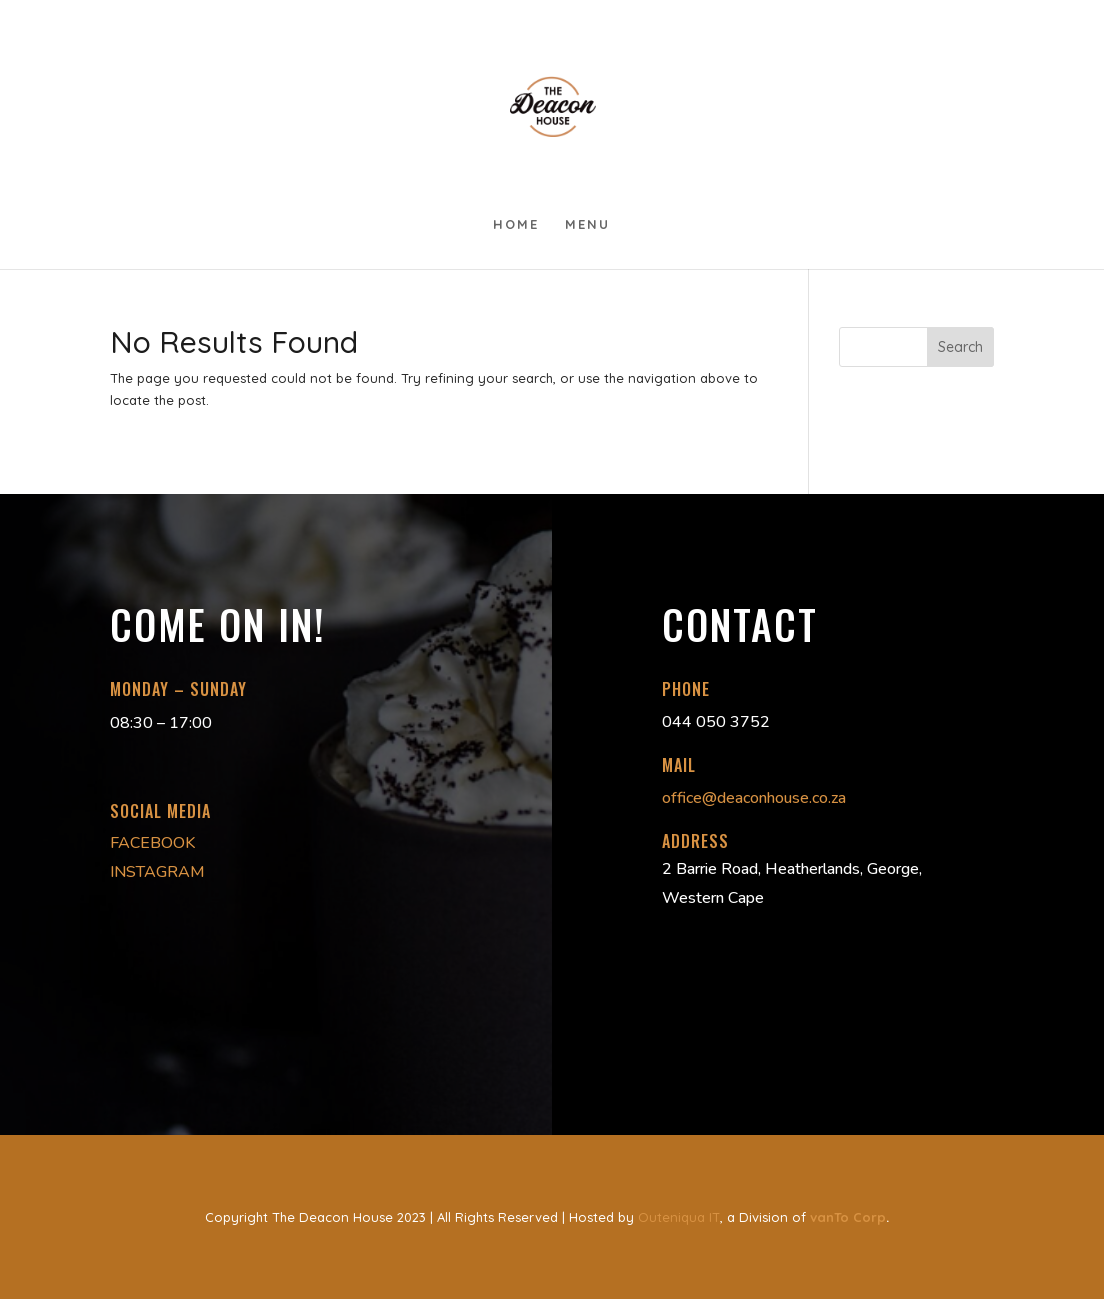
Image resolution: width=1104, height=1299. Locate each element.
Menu (587, 224)
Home (516, 224)
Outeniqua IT (679, 1217)
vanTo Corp (848, 1217)
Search (960, 347)
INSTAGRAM (157, 872)
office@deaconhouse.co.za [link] (754, 798)
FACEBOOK (152, 843)
